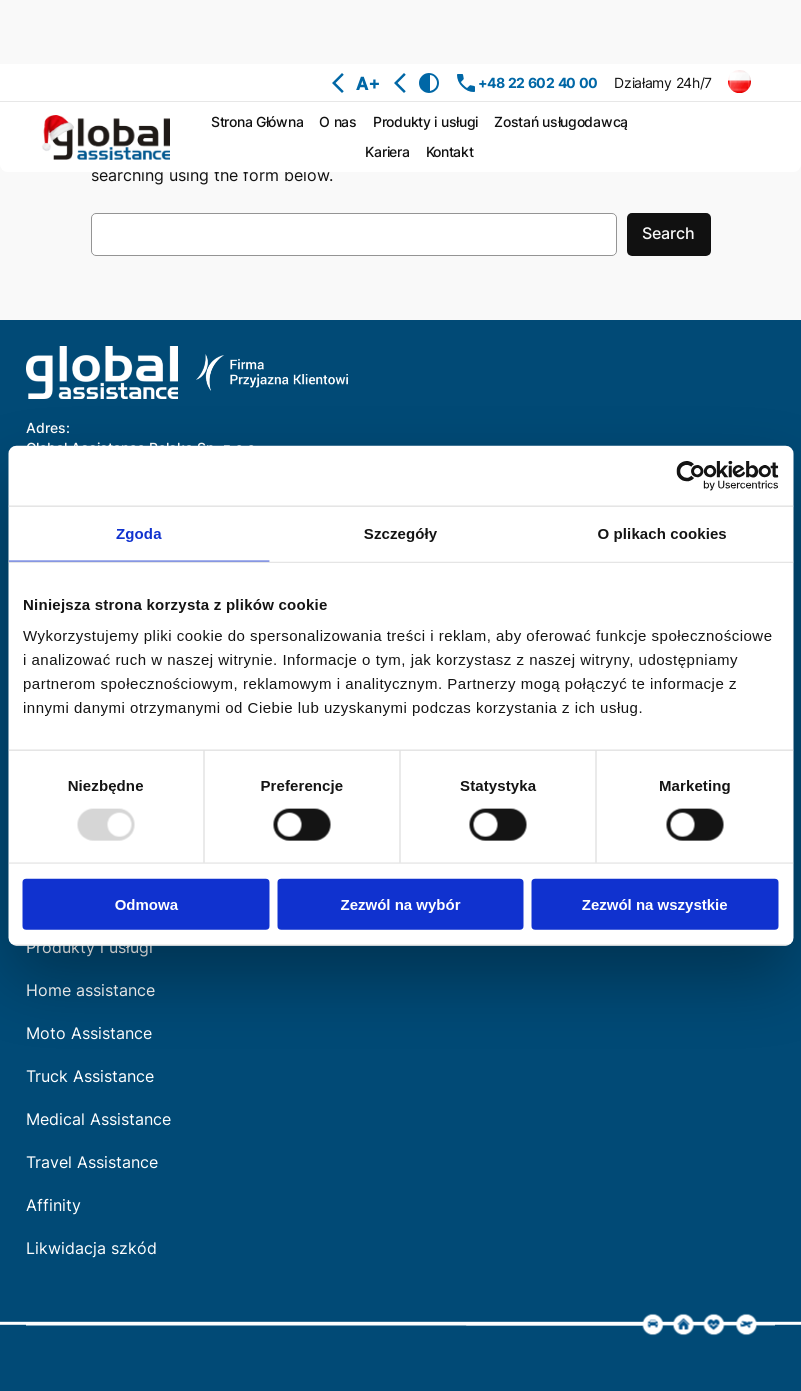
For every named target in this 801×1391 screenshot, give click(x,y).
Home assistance (90, 990)
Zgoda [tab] (139, 532)
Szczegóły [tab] (400, 532)
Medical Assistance (98, 1119)
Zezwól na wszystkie (655, 904)
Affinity (53, 1205)
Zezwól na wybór (400, 904)
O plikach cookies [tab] (662, 532)
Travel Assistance (92, 1162)
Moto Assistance (89, 1033)
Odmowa (146, 904)
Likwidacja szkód (91, 1248)
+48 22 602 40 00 (538, 82)
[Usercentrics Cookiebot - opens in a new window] (690, 475)
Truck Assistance (90, 1076)
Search (668, 233)
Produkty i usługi (89, 947)
